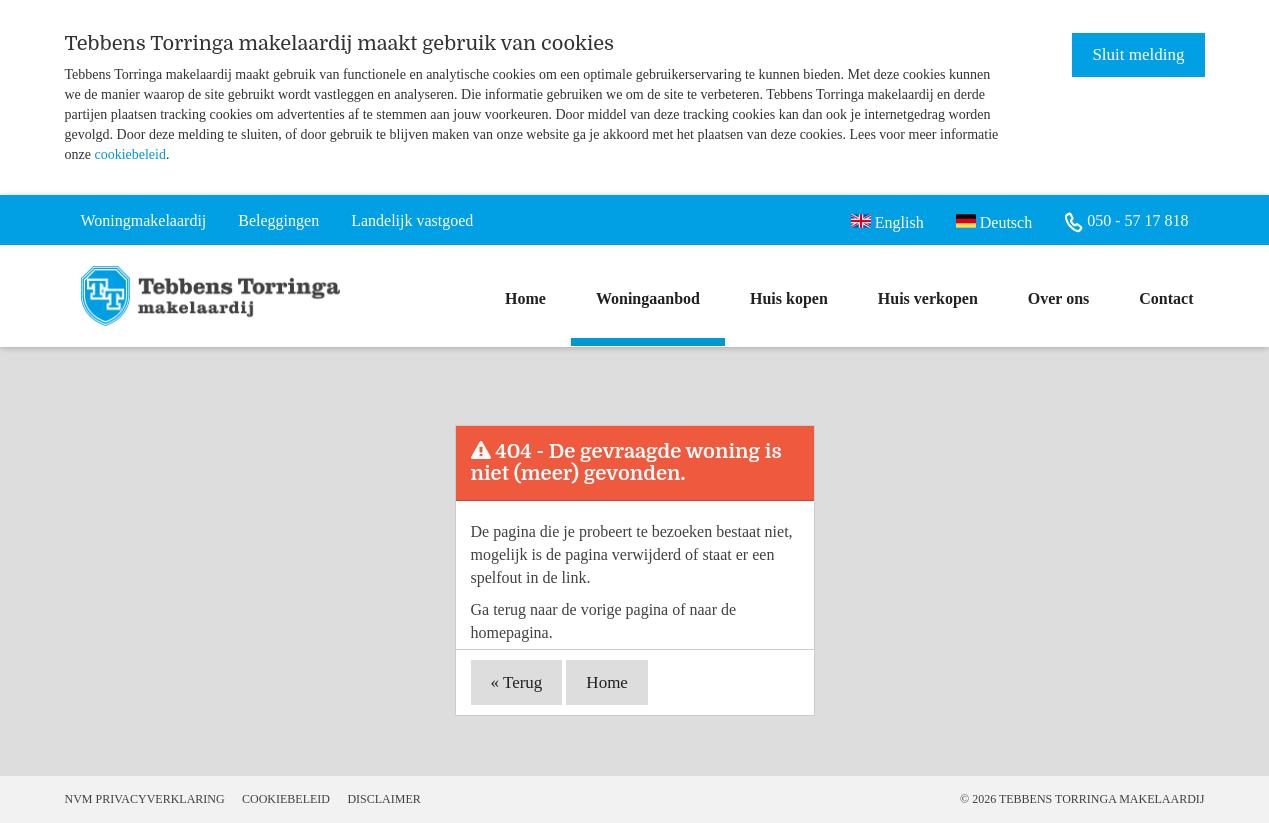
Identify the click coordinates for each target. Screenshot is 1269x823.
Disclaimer (383, 799)
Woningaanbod (648, 298)
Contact (1166, 298)
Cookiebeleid (286, 799)
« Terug (517, 682)
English (887, 221)
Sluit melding (1138, 54)
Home (525, 298)
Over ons (1058, 298)
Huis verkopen (928, 298)
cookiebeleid (130, 154)
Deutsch (994, 221)
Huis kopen (789, 298)
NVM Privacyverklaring (145, 799)
